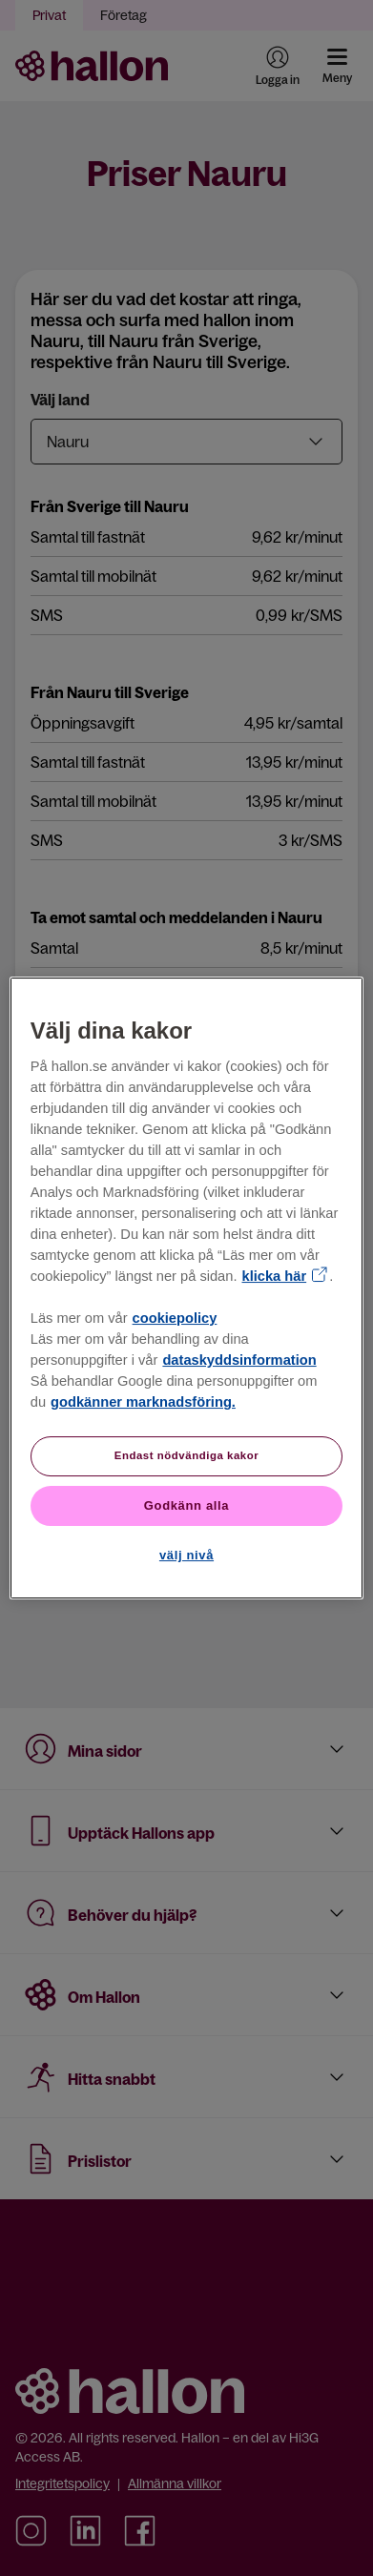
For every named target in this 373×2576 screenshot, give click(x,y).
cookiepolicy (175, 1318)
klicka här (274, 1276)
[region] (186, 1288)
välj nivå (186, 1555)
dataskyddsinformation (239, 1360)
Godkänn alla (186, 1505)
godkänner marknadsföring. (143, 1402)
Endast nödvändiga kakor (186, 1455)
